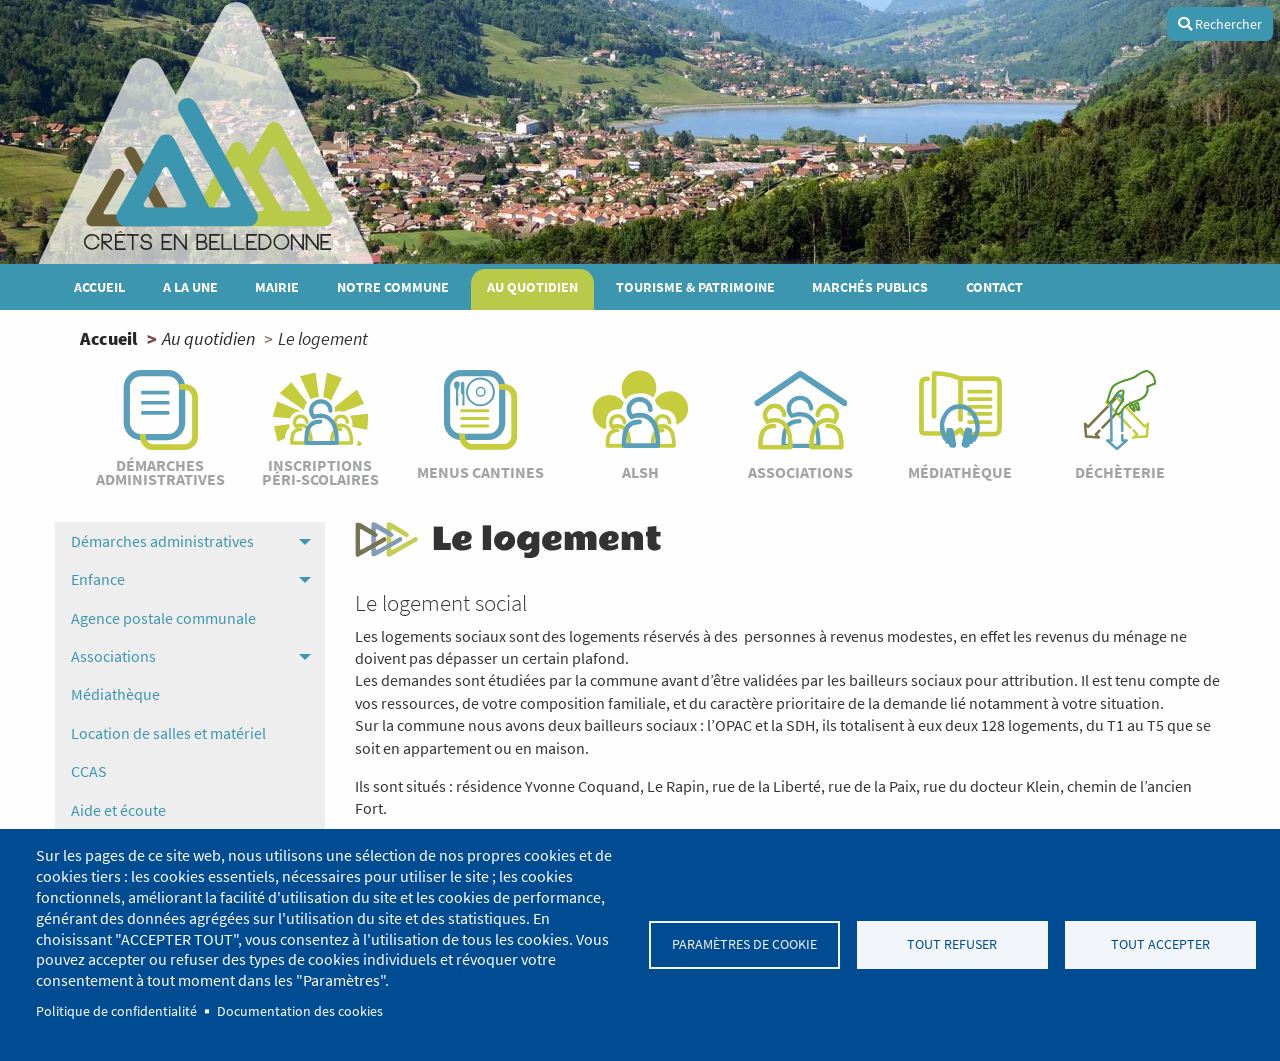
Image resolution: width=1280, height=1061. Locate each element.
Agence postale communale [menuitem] (163, 618)
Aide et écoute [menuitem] (118, 810)
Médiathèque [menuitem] (115, 694)
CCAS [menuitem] (89, 771)
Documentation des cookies (300, 1011)
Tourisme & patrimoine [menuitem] (695, 287)
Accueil (108, 338)
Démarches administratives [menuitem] (162, 541)
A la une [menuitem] (190, 287)
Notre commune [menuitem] (393, 287)
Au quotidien (208, 338)
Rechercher (1220, 24)
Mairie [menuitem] (277, 287)
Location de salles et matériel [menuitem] (168, 733)
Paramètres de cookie (744, 944)
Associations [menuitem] (113, 656)
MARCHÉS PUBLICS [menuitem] (870, 287)
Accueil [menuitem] (99, 287)
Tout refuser (952, 944)
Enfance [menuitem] (98, 579)
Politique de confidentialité (116, 1011)
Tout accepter (1160, 944)
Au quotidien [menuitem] (532, 287)
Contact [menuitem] (994, 287)
